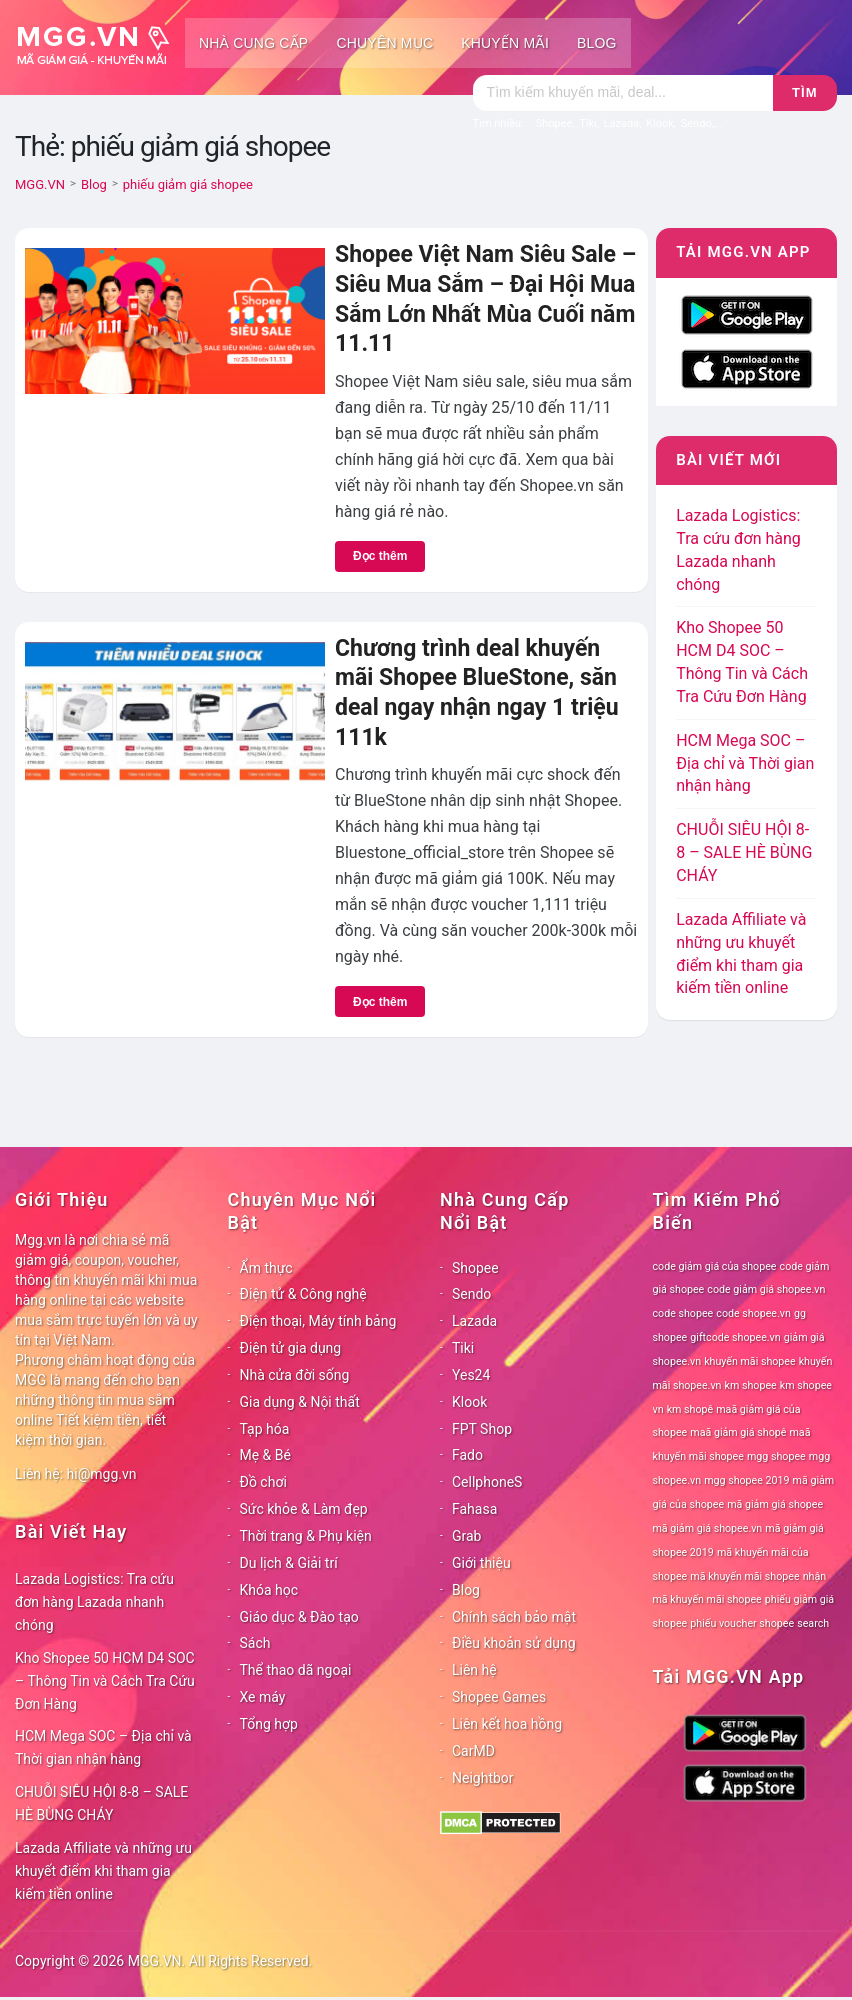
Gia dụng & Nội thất (300, 1402)
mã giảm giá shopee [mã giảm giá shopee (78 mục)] (775, 1504)
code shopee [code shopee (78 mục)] (683, 1313)
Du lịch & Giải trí (289, 1563)
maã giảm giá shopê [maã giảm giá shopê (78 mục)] (738, 1432)
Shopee (475, 1268)
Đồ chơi (263, 1482)
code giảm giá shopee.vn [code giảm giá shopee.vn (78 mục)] (766, 1289)
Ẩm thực (266, 1268)
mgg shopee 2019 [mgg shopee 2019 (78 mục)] (746, 1480)
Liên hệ (474, 1670)
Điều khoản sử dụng (514, 1643)
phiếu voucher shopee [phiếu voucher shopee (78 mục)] (742, 1623)
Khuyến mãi (505, 43)
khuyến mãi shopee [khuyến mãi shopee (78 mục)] (749, 1361)
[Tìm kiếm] (623, 93)
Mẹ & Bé (265, 1455)
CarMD (473, 1751)
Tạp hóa (265, 1429)
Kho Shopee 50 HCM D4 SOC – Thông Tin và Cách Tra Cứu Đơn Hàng (105, 1681)
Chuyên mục (384, 43)
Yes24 (471, 1375)
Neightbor (483, 1778)
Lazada (474, 1321)
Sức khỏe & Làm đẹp (304, 1509)
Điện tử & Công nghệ (303, 1294)
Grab (466, 1536)
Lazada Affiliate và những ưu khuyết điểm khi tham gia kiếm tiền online (103, 1871)
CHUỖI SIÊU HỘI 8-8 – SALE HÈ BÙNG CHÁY (744, 852)
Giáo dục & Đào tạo (299, 1617)
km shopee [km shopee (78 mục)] (751, 1385)
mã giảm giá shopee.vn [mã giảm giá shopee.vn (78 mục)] (708, 1528)
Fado (467, 1455)
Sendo (471, 1294)
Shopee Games (499, 1697)
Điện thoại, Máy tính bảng (318, 1321)
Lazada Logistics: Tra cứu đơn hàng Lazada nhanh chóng (94, 1602)
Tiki (463, 1348)
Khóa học (269, 1590)
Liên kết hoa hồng (507, 1724)
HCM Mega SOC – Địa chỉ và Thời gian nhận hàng (745, 763)
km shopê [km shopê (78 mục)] (690, 1409)
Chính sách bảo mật (514, 1617)
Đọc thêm (380, 556)
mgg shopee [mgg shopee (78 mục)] (776, 1456)
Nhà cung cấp (253, 43)
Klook (469, 1402)
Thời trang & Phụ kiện (306, 1536)
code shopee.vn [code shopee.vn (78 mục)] (753, 1313)
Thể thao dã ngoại (296, 1670)
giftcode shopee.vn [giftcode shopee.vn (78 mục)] (735, 1337)
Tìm (804, 92)
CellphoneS (487, 1482)
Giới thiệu (481, 1563)
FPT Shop (482, 1429)
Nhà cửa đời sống (295, 1375)
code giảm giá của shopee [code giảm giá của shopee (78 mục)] (715, 1266)
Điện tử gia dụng (291, 1348)
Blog (597, 43)
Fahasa (474, 1509)
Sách (255, 1643)
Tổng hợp (269, 1724)
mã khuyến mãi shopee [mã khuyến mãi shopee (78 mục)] (744, 1576)
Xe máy (263, 1697)
